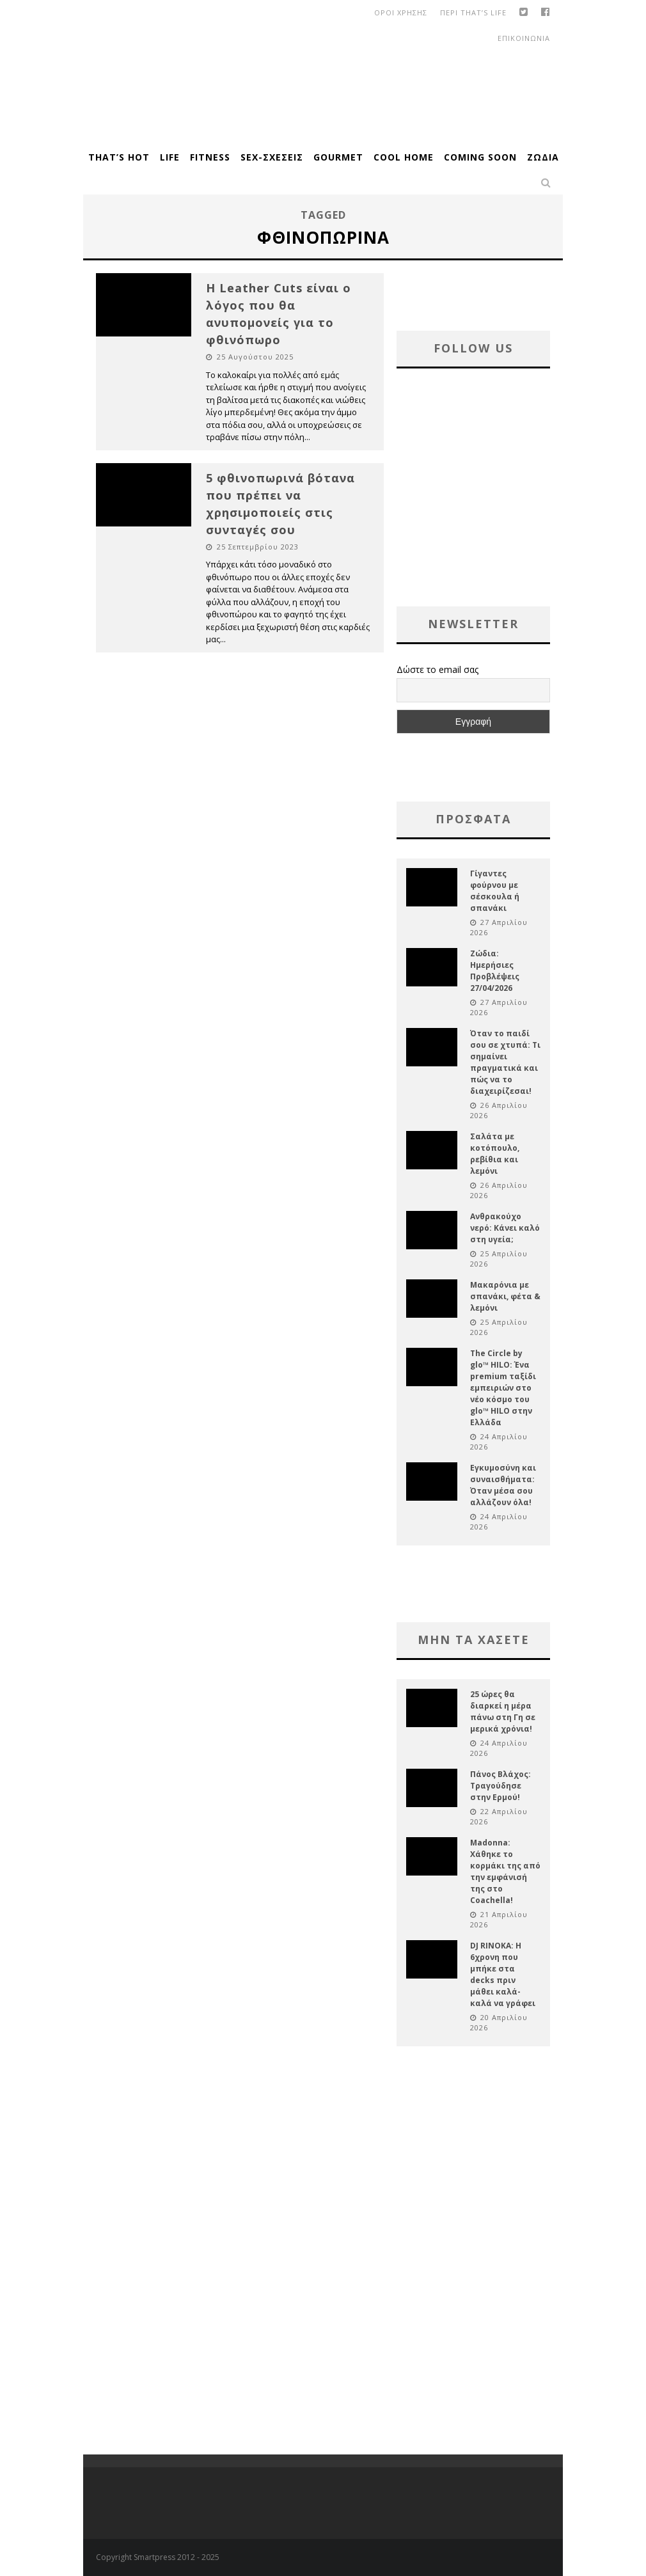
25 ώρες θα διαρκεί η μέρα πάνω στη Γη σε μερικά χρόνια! (502, 1711)
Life (170, 157)
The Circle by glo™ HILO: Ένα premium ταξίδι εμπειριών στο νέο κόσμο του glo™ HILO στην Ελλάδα (503, 1388)
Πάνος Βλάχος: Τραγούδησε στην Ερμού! (500, 1786)
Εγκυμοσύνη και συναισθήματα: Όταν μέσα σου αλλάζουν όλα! (503, 1485)
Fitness (210, 157)
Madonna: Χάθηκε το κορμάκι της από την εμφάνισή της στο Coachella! (505, 1871)
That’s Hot (119, 157)
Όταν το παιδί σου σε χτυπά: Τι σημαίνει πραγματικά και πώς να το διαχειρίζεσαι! (505, 1062)
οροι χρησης (400, 12)
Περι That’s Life (473, 12)
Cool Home (404, 157)
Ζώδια (543, 157)
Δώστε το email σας (437, 669)
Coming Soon (480, 157)
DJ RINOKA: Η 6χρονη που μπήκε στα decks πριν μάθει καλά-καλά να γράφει (502, 1974)
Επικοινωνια (524, 38)
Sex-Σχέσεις (271, 157)
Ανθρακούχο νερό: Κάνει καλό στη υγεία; (505, 1228)
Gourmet (338, 157)
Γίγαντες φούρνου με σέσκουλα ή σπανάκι (494, 890)
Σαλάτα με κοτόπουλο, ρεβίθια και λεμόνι (494, 1153)
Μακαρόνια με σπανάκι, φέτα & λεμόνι (505, 1296)
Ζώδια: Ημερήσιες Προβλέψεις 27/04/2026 (494, 970)
